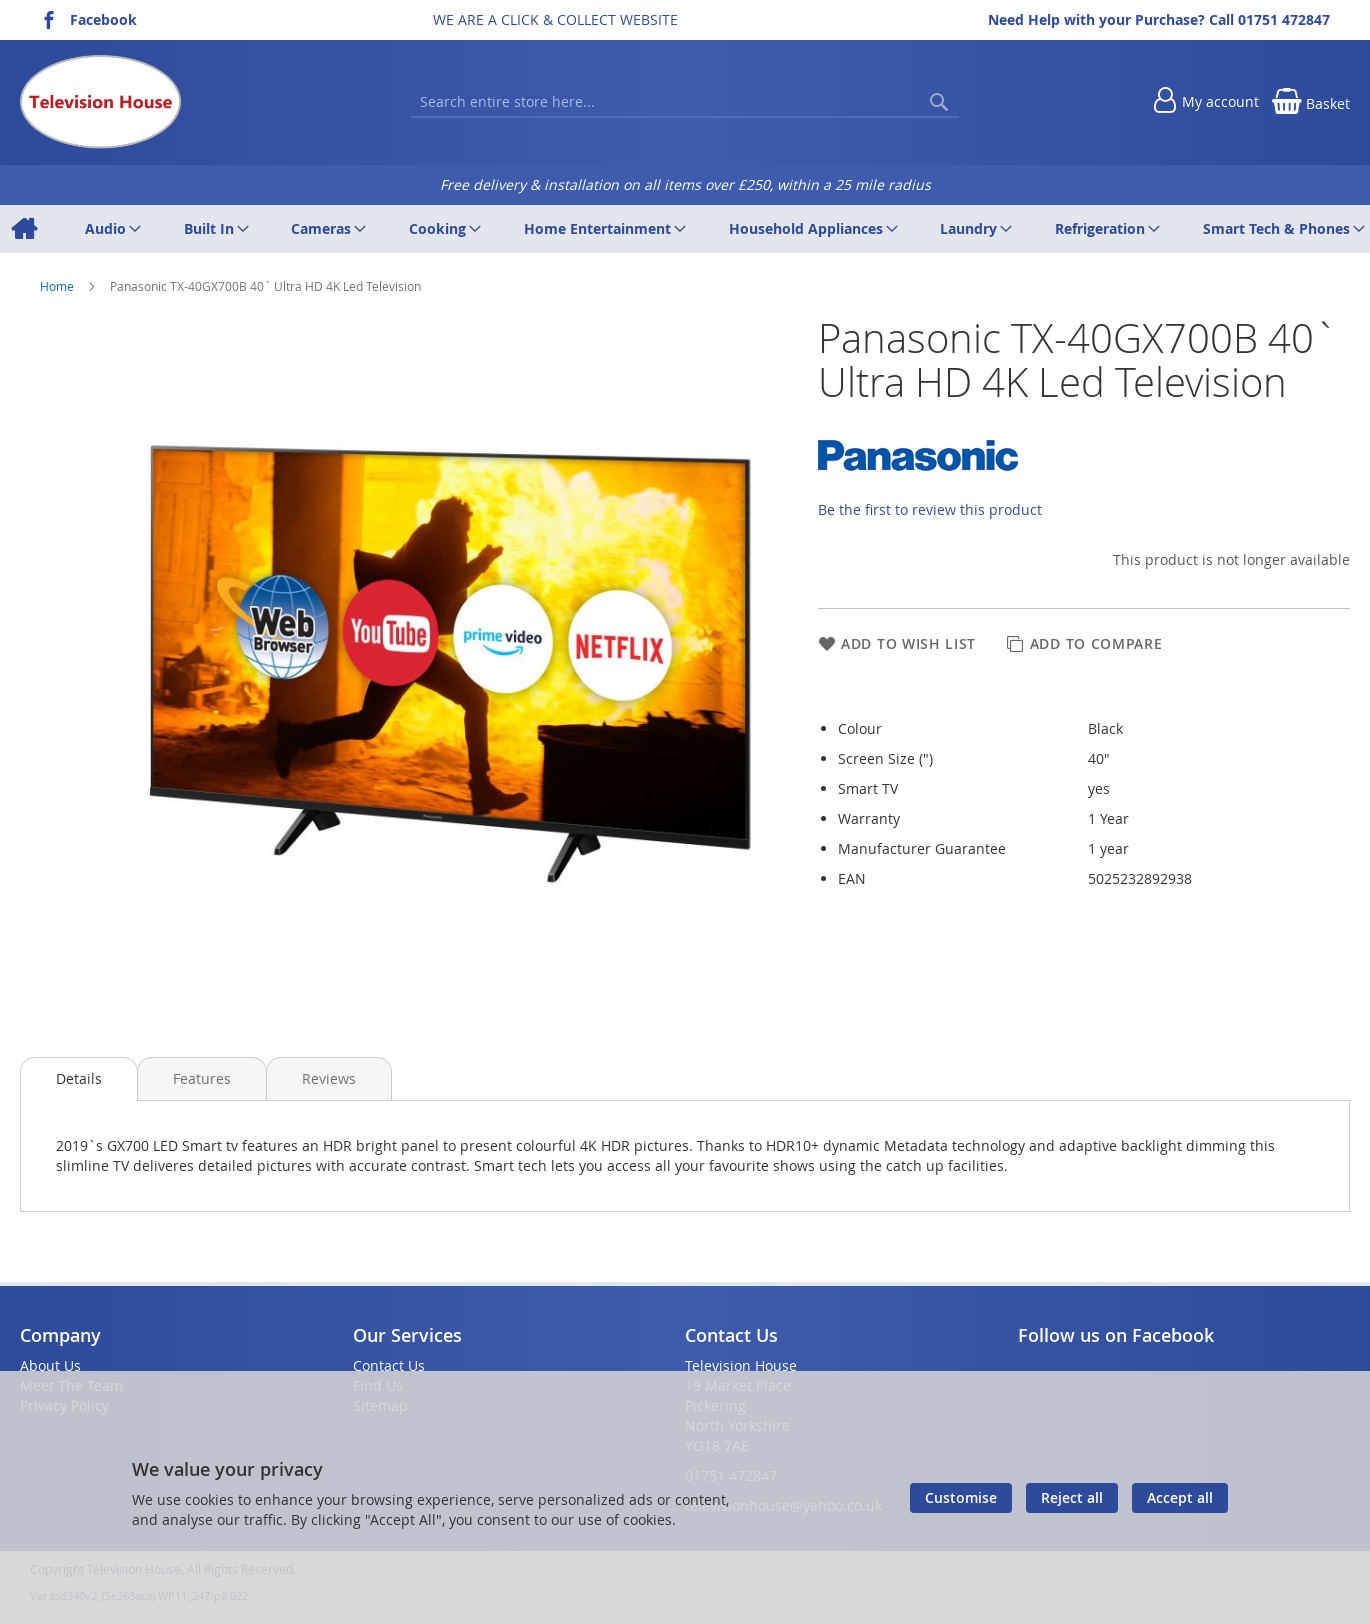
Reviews (329, 1078)
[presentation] (79, 1079)
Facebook (103, 19)
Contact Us (389, 1365)
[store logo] (100, 102)
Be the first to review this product (930, 509)
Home (58, 286)
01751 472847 (1284, 19)
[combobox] (685, 102)
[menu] (685, 229)
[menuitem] (23, 229)
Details (79, 1078)
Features (202, 1078)
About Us (50, 1365)
